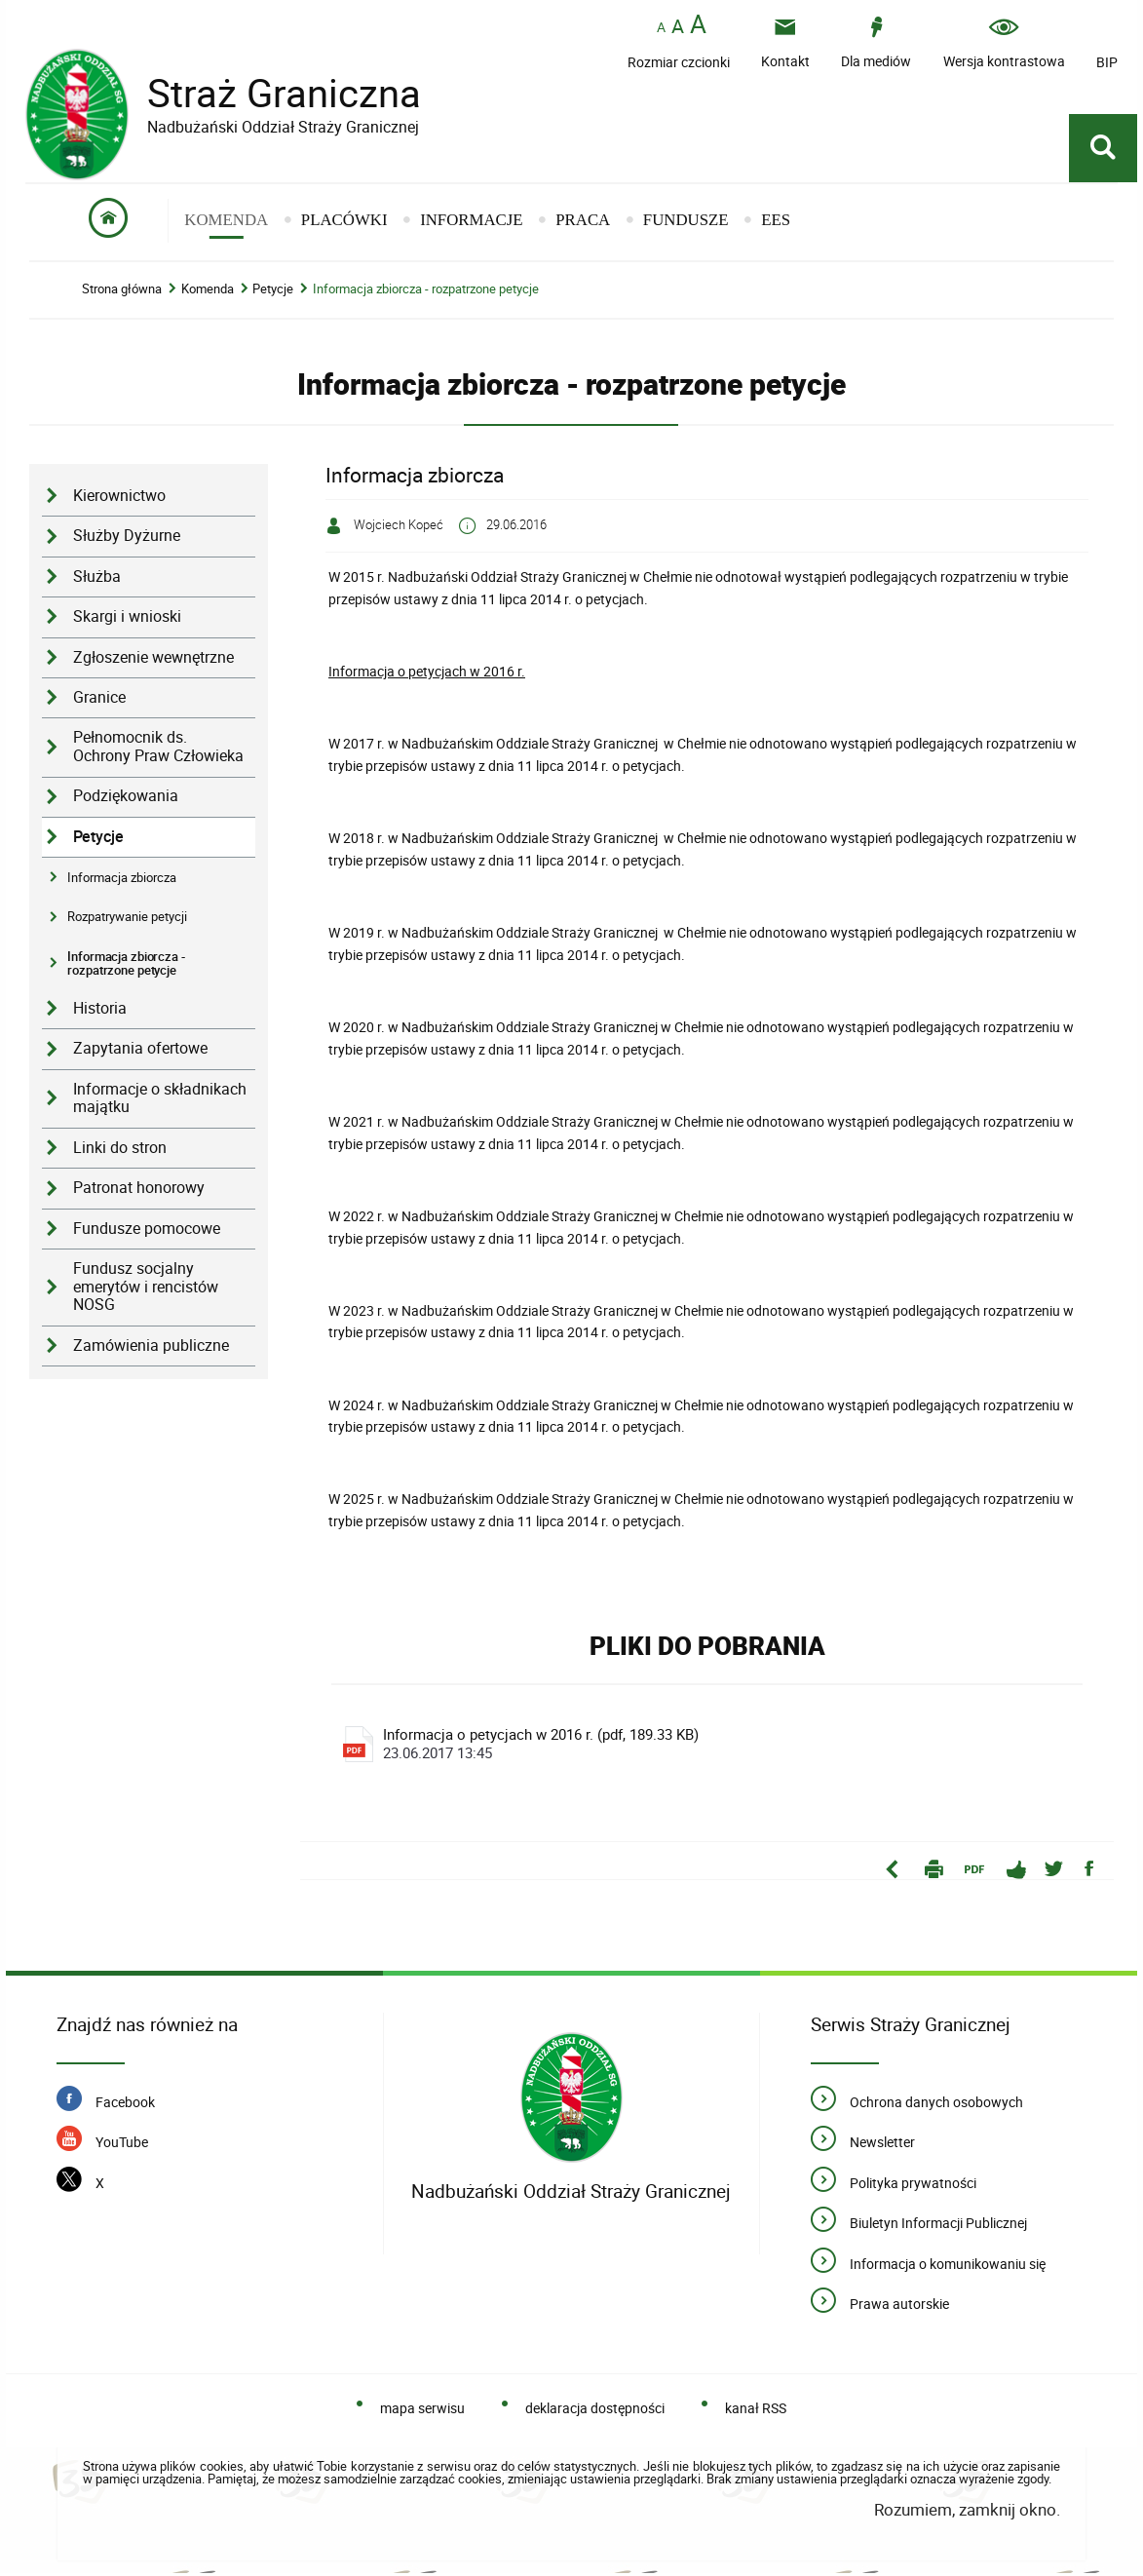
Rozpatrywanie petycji (127, 919)
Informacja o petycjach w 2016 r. (426, 674)
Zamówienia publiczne (151, 1347)
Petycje (272, 292)
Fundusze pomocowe (146, 1230)
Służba (97, 578)
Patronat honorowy (139, 1190)
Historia (100, 1011)
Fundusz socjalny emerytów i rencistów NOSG (145, 1289)
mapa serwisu (422, 2412)
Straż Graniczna (269, 93)
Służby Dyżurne (126, 538)
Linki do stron (120, 1149)
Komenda (207, 292)
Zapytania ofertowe (140, 1051)
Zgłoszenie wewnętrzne (153, 659)
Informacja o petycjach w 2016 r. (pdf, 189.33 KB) (710, 1747)
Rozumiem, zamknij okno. (967, 2513)
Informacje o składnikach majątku (160, 1100)
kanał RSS (755, 2412)
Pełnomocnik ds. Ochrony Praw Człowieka (158, 749)
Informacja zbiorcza (121, 880)
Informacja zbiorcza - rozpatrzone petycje (426, 292)
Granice (99, 700)
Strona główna (122, 292)
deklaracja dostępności (595, 2412)
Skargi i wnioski (127, 619)
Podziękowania (125, 798)
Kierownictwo (119, 498)
